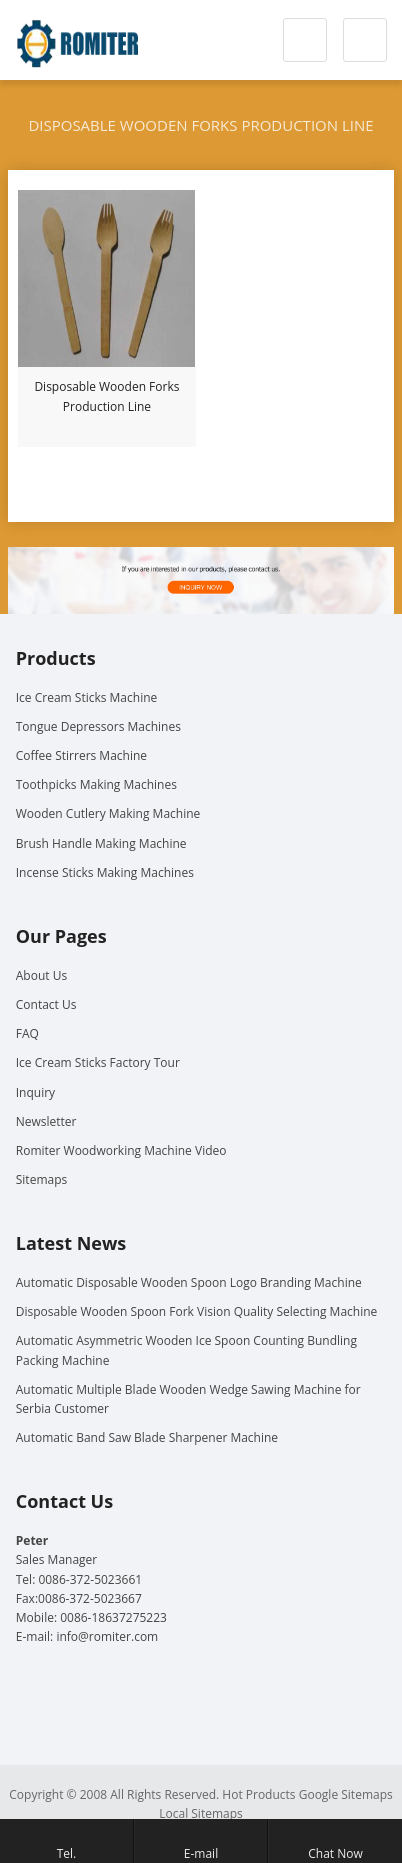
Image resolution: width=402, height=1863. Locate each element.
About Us (41, 975)
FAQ (27, 1033)
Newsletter (46, 1121)
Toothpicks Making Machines (96, 784)
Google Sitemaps (346, 1794)
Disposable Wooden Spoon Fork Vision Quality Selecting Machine (197, 1311)
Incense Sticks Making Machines (105, 872)
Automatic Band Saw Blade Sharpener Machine (147, 1437)
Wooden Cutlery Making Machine (108, 813)
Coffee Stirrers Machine (81, 755)
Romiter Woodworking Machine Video (121, 1150)
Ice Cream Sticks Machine (87, 697)
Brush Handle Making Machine (101, 843)
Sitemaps (41, 1179)
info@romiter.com (107, 1636)
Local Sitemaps (201, 1813)
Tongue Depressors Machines (98, 726)
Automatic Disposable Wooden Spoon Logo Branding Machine (189, 1282)
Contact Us (46, 1004)
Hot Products (258, 1794)
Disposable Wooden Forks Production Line (106, 396)
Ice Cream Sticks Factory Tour (98, 1062)
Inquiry (35, 1092)
